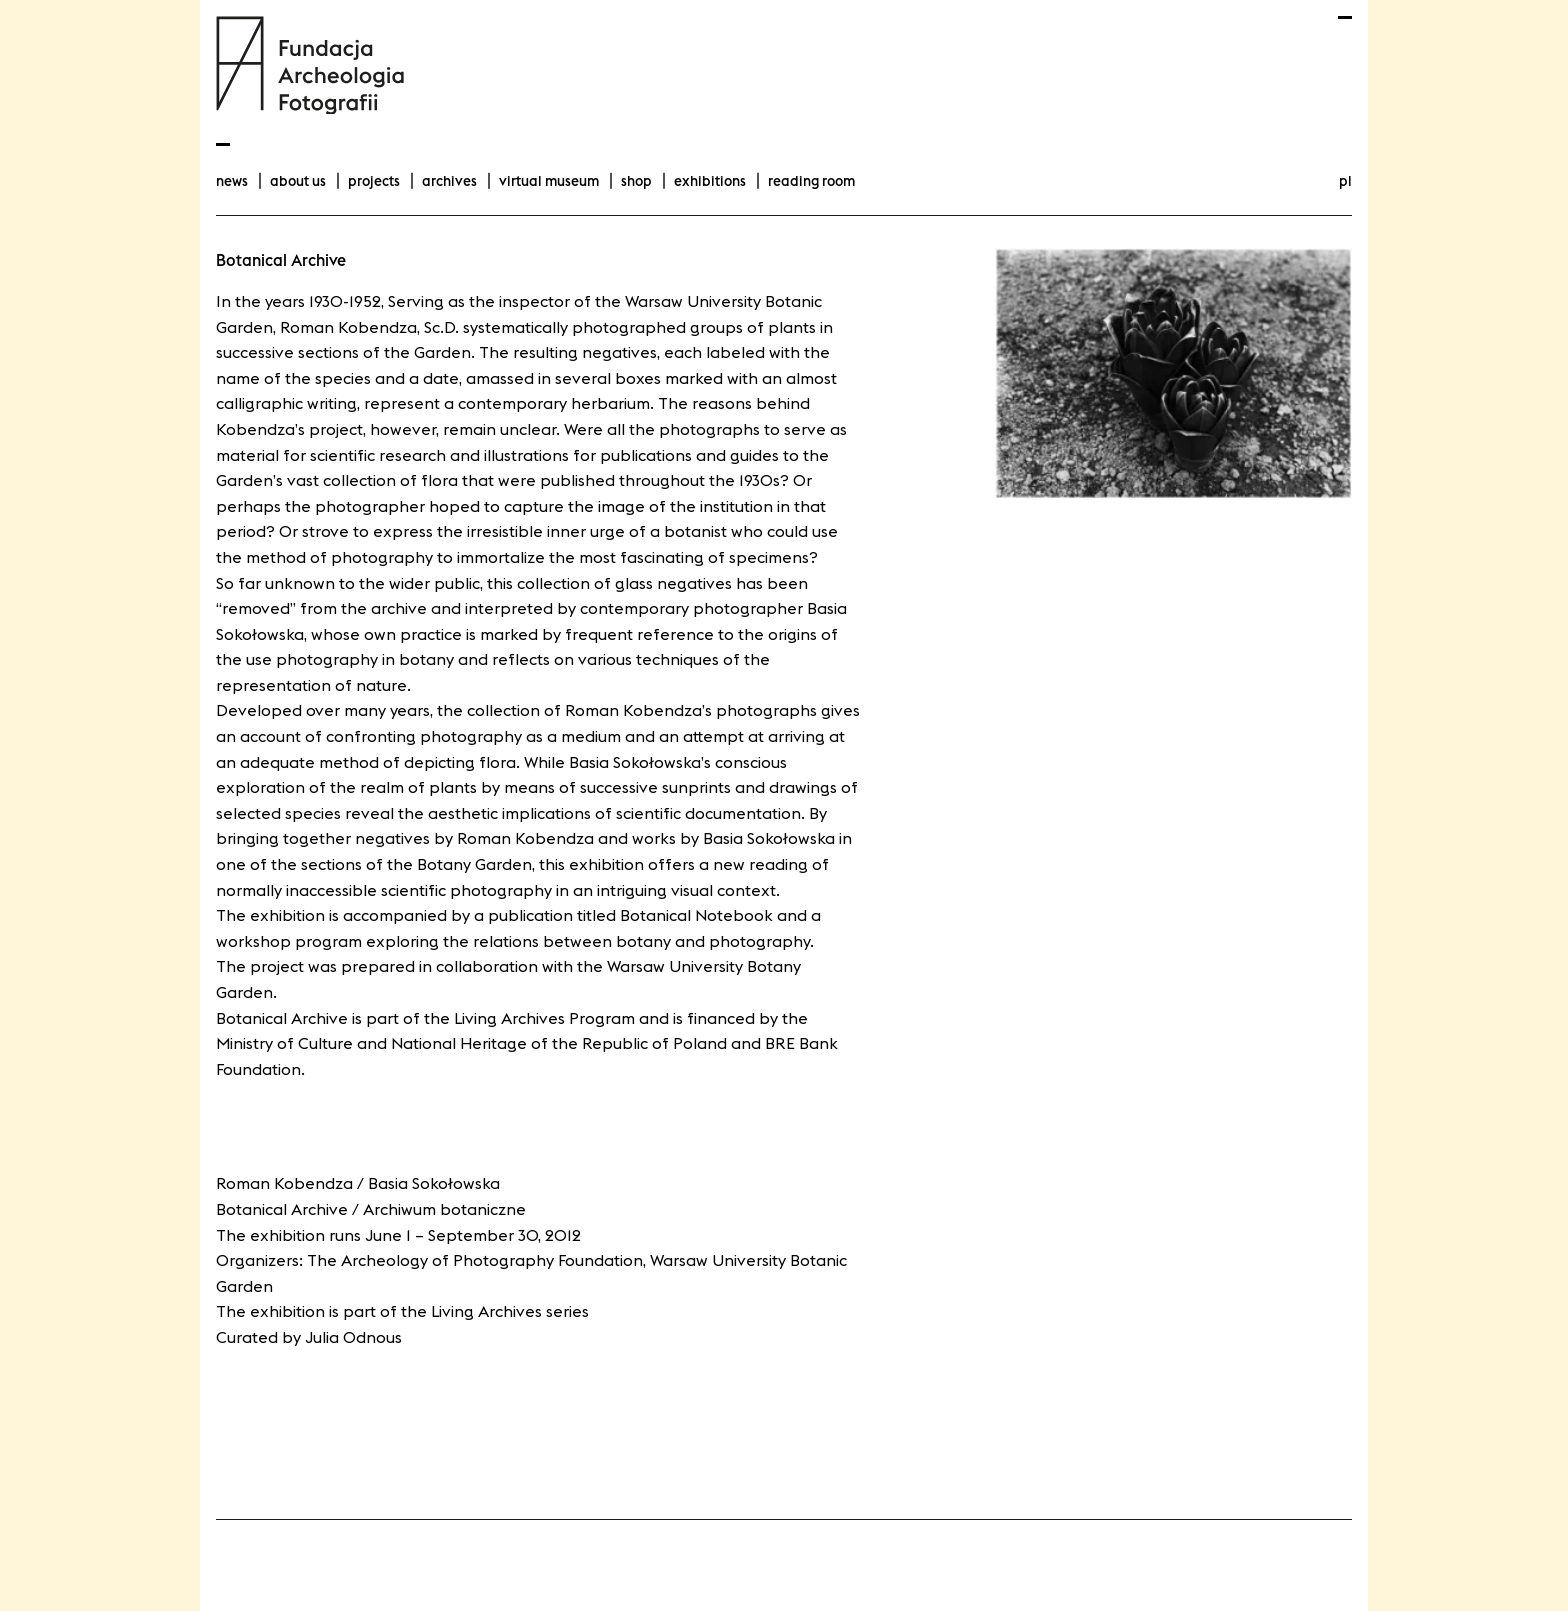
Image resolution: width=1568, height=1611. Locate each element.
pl (1345, 181)
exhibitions (710, 181)
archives (449, 181)
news (232, 181)
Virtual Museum (549, 181)
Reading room (811, 181)
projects (374, 181)
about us (298, 181)
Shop (636, 181)
